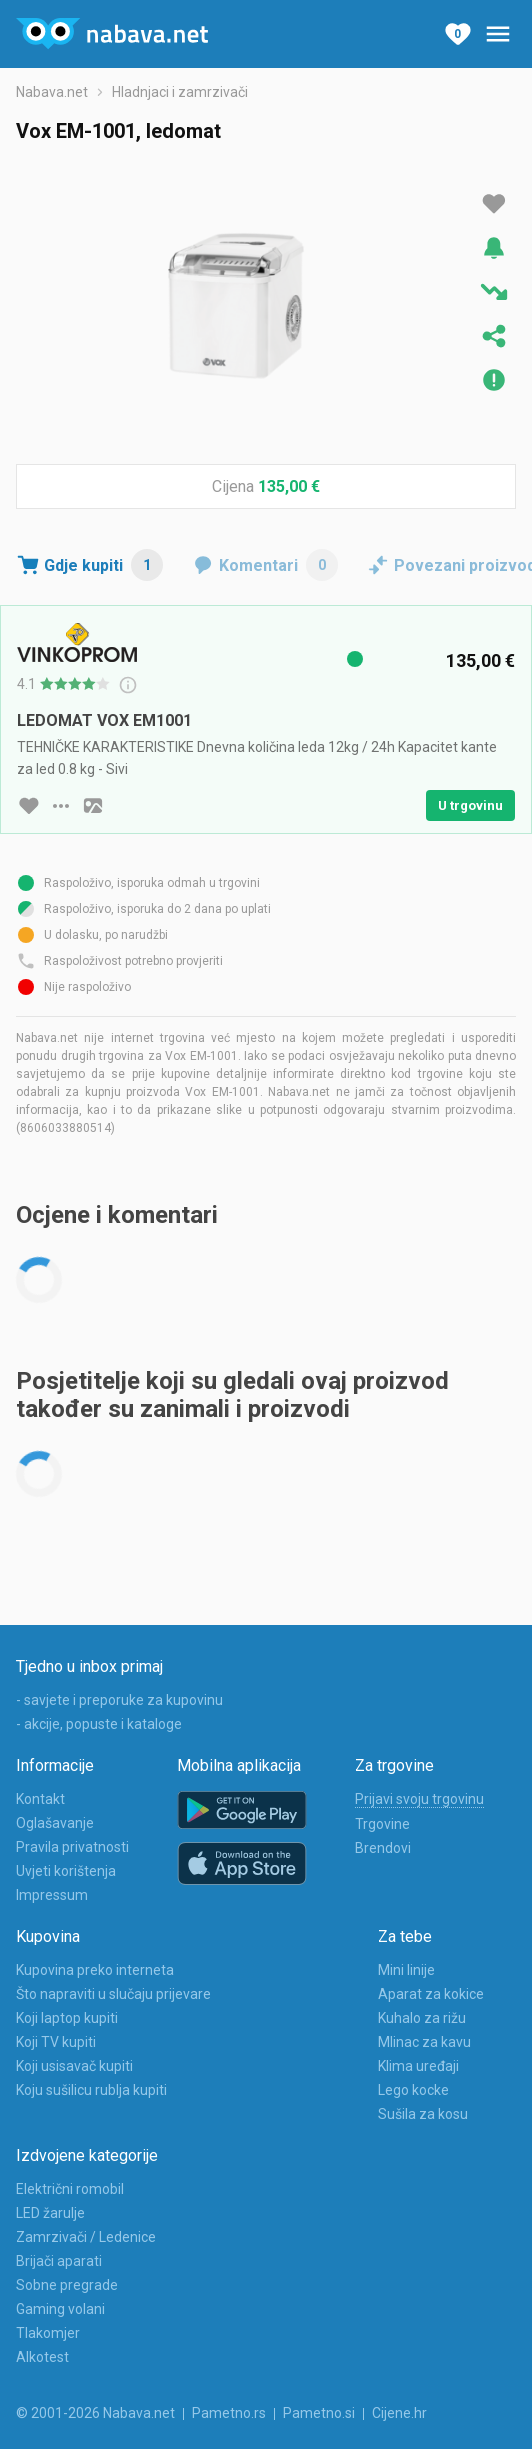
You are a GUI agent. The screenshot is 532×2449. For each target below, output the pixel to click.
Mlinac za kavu (424, 2042)
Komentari (278, 565)
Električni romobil (70, 2189)
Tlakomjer (48, 2333)
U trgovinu (470, 805)
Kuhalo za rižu (422, 2018)
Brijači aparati (59, 2261)
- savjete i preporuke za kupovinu (119, 1700)
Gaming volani (60, 2309)
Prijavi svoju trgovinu (419, 1799)
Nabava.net (52, 92)
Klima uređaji (418, 2066)
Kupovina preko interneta (95, 1970)
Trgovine (382, 1824)
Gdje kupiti (103, 565)
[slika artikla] (93, 806)
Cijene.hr (399, 2413)
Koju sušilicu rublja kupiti (91, 2090)
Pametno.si (319, 2413)
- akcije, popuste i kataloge (99, 1724)
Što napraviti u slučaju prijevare (113, 1994)
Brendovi (383, 1848)
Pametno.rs (229, 2413)
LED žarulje (50, 2213)
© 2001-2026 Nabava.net (95, 2413)
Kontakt (40, 1799)
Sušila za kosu (423, 2114)
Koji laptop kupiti (67, 2018)
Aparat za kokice (431, 1994)
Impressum (52, 1895)
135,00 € (289, 486)
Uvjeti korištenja (66, 1871)
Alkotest (42, 2357)
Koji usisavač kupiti (74, 2066)
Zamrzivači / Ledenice (86, 2237)
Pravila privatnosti (72, 1847)
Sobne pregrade (67, 2285)
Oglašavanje (55, 1823)
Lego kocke (413, 2090)
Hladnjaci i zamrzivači (180, 92)
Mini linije (406, 1970)
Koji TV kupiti (56, 2042)
